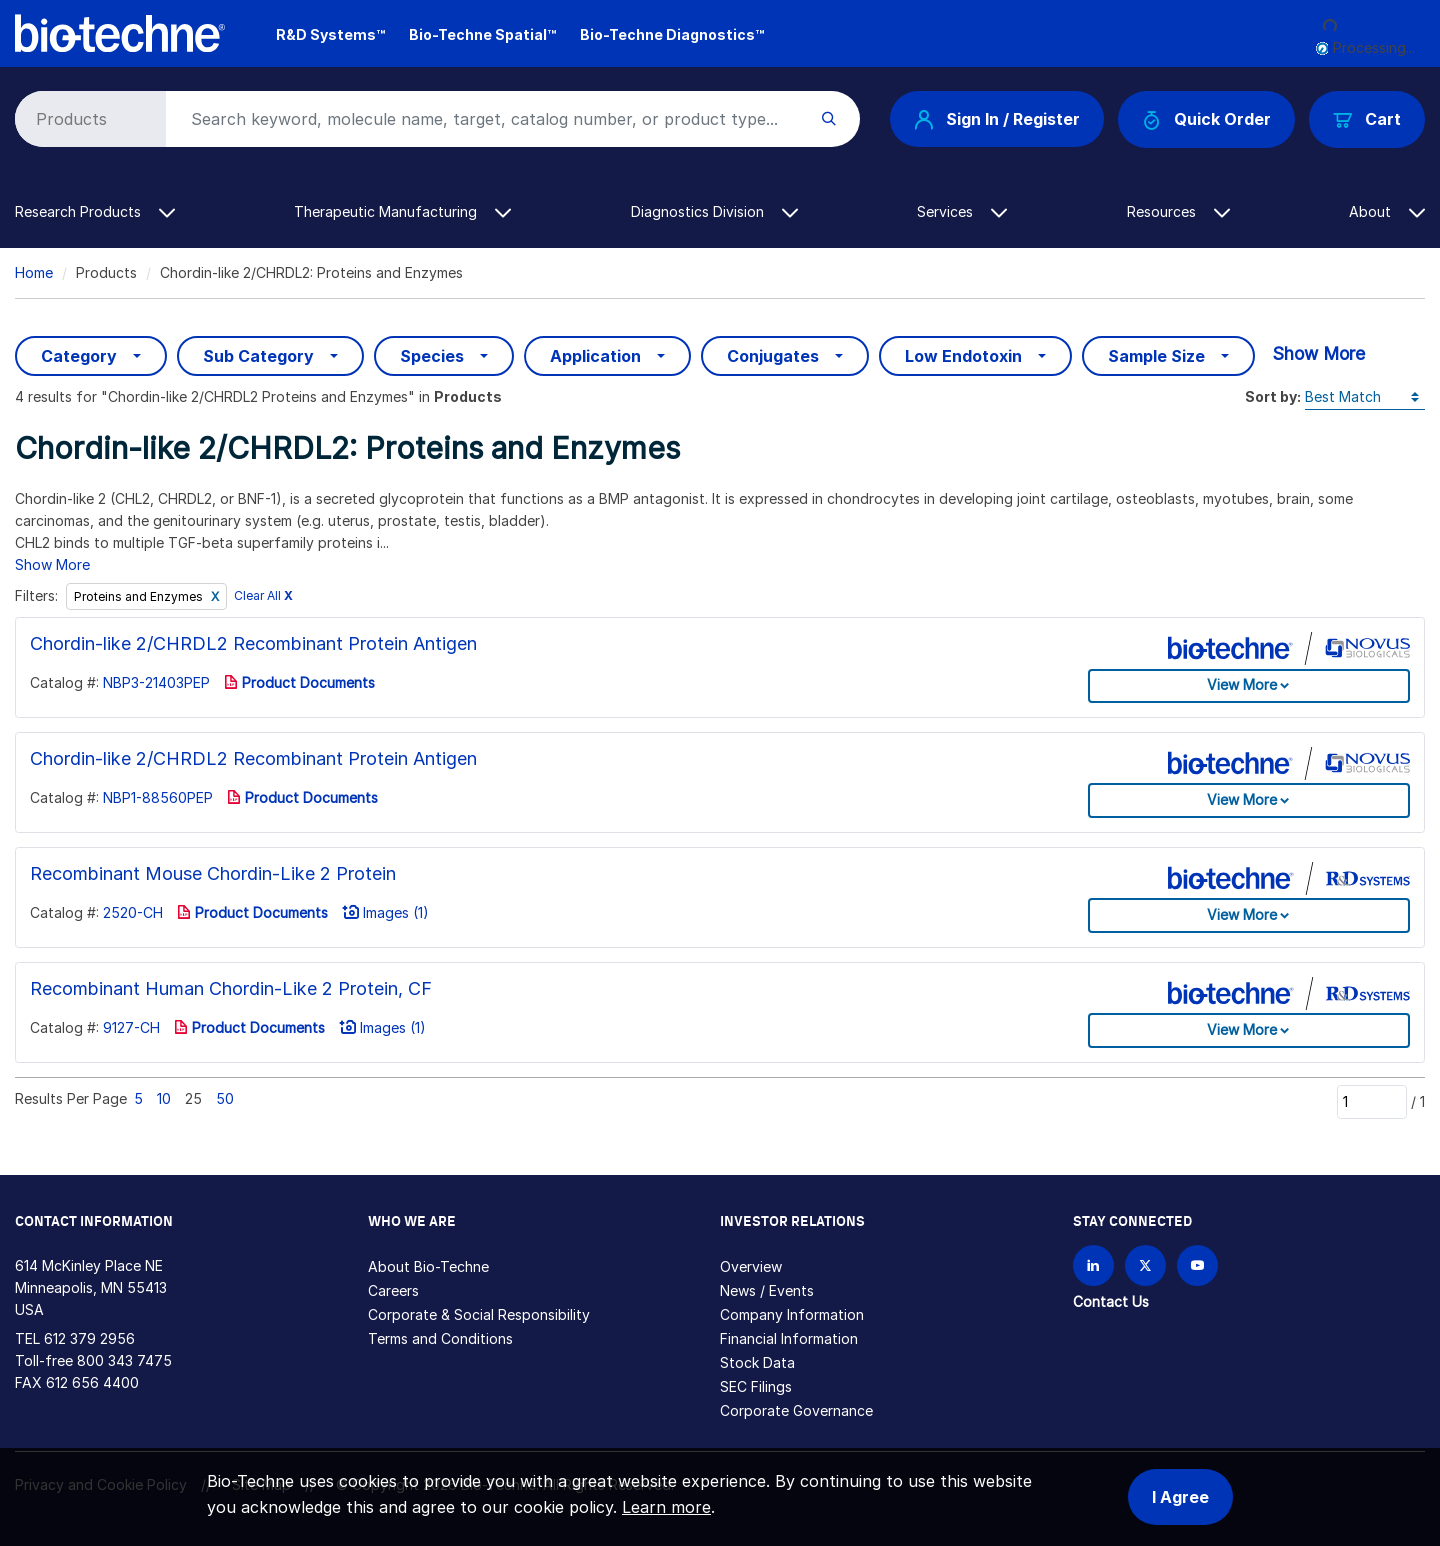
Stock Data (757, 1362)
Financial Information (789, 1338)
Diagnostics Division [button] (714, 211)
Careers (393, 1290)
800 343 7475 (124, 1360)
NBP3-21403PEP (156, 682)
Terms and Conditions (440, 1338)
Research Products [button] (95, 211)
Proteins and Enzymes (140, 596)
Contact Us (1111, 1301)
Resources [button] (1178, 211)
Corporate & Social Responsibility (479, 1314)
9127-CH (131, 1027)
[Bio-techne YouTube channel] (1197, 1265)
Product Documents (299, 682)
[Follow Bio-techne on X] (1145, 1265)
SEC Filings (756, 1386)
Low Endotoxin (963, 356)
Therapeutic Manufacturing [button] (402, 211)
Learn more (666, 1507)
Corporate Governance (796, 1410)
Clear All (263, 596)
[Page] (1372, 1102)
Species (432, 356)
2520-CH (133, 912)
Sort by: (1273, 396)
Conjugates (773, 356)
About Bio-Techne (428, 1266)
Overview (751, 1266)
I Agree (1180, 1497)
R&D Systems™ (330, 34)
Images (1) (385, 912)
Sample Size (1156, 356)
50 (225, 1098)
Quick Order (1206, 119)
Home (34, 272)
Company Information (792, 1314)
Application (595, 356)
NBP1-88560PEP (158, 797)
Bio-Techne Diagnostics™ (672, 34)
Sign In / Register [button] (997, 119)
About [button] (1387, 211)
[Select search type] (87, 119)
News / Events (767, 1290)
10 (164, 1098)
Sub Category (258, 356)
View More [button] (1242, 684)
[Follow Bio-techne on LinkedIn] (1093, 1265)
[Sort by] (1365, 397)
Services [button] (962, 211)
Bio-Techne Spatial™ (482, 34)
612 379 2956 (89, 1338)
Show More (1318, 353)
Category (79, 356)
